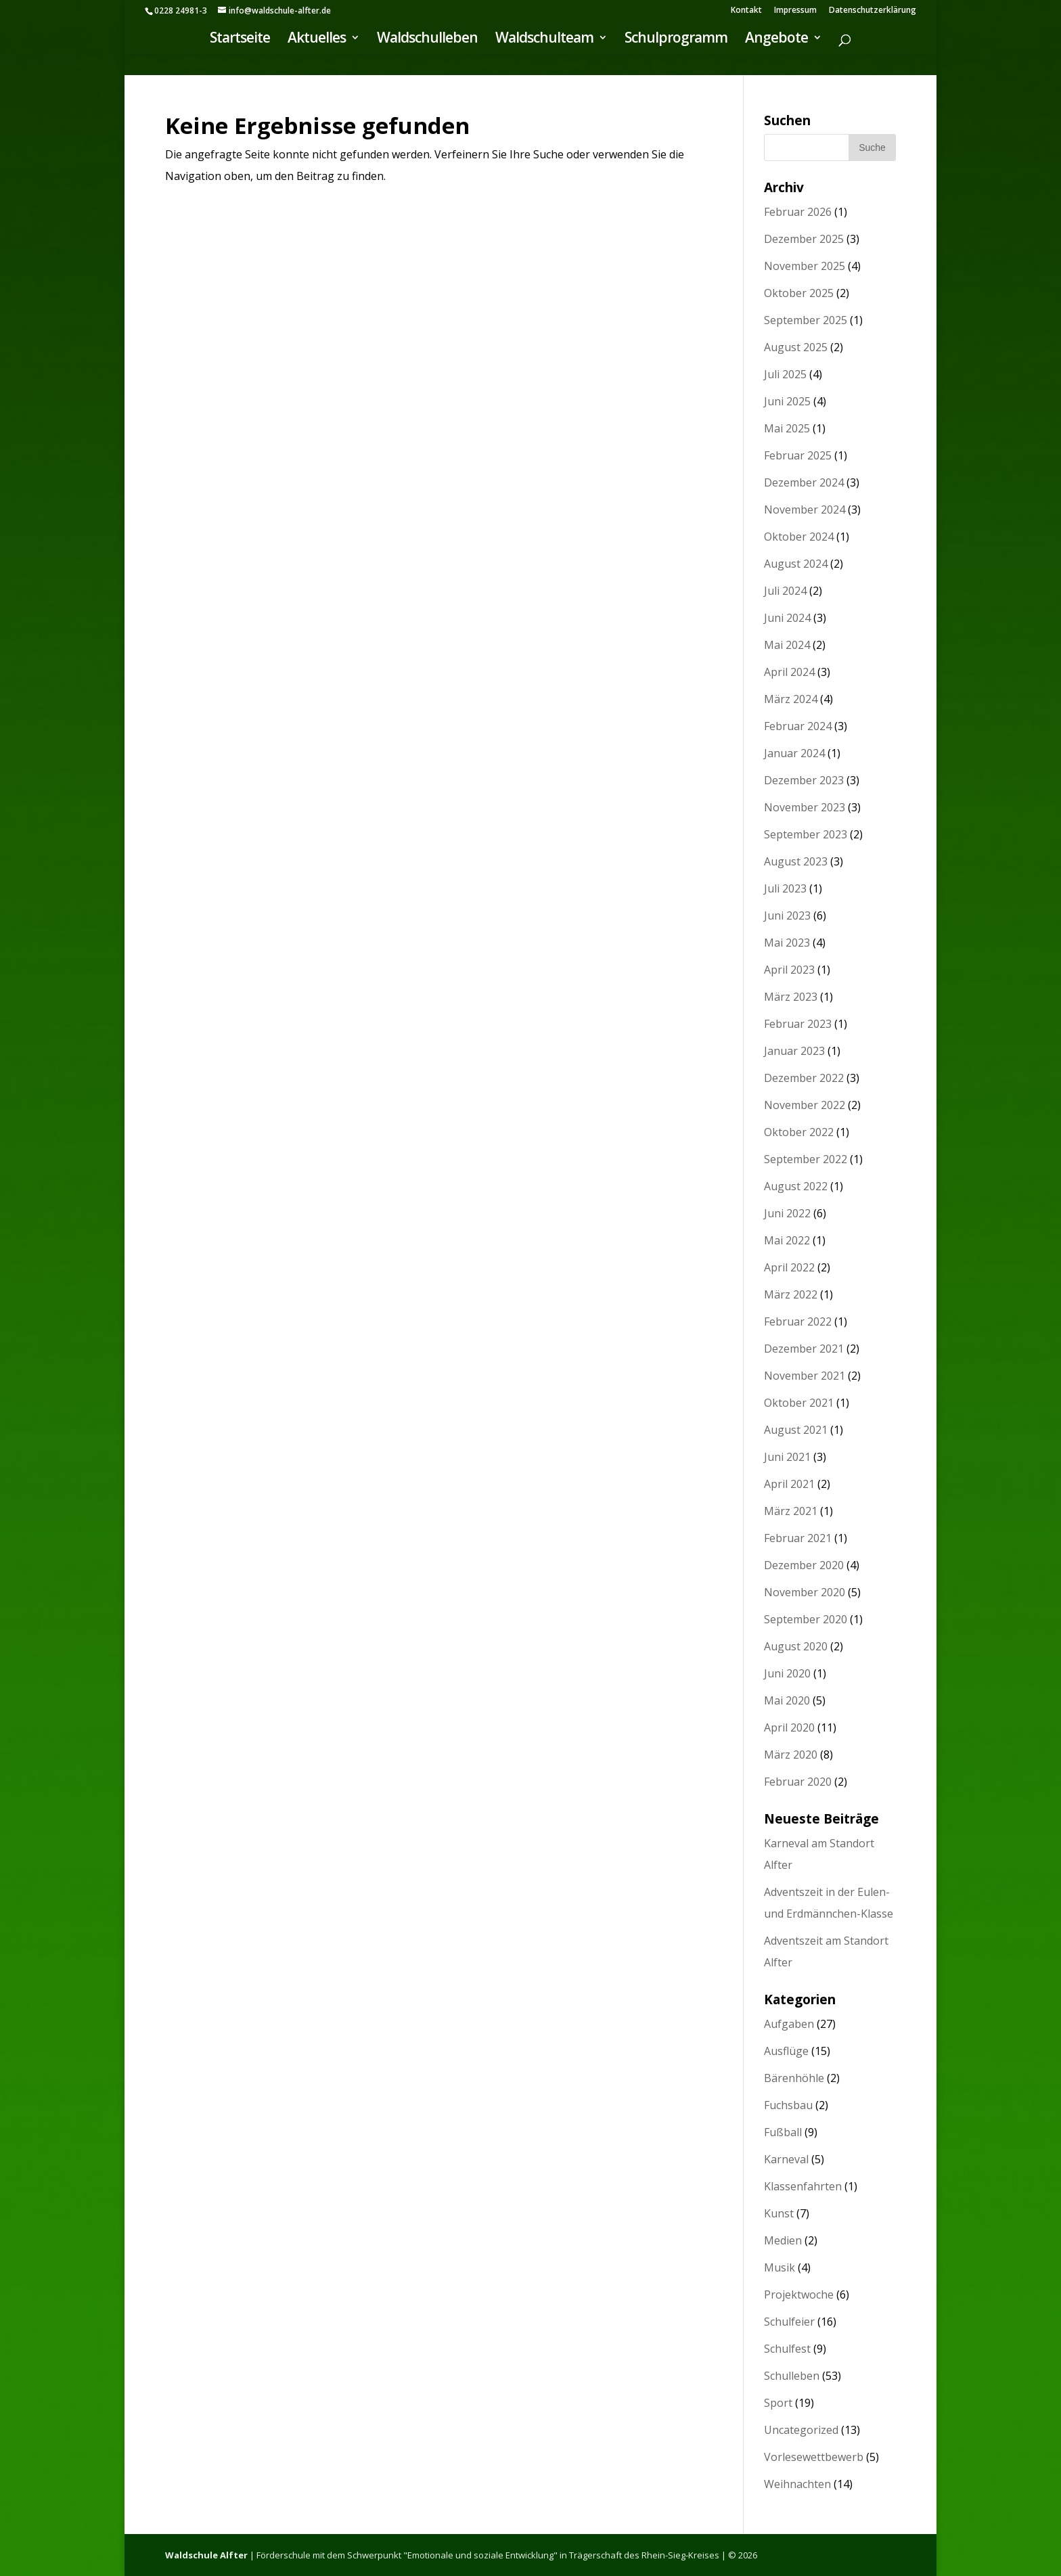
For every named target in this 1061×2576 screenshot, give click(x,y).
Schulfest (787, 2348)
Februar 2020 (798, 1781)
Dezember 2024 (804, 482)
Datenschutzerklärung (872, 11)
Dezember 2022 (804, 1077)
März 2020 (790, 1754)
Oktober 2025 (799, 293)
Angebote (776, 41)
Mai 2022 (787, 1240)
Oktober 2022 (799, 1132)
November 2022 (804, 1105)
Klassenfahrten (803, 2186)
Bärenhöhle (794, 2078)
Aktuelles (317, 41)
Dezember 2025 (804, 238)
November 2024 (804, 509)
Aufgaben (789, 2023)
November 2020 (804, 1592)
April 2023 (789, 969)
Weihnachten (797, 2484)
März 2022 (790, 1294)
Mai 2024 (787, 644)
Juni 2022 (787, 1213)
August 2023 (796, 861)
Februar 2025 (798, 455)
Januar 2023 (794, 1050)
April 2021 (789, 1483)
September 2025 (805, 320)
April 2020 (789, 1727)
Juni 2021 (787, 1456)
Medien (783, 2240)
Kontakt (746, 11)
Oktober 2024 (799, 536)
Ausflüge (786, 2050)
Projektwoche (799, 2294)
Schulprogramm (676, 41)
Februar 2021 (798, 1538)
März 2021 (790, 1511)
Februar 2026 (798, 211)
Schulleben (791, 2375)
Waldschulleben (427, 41)
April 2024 (789, 671)
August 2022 (796, 1186)
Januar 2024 (794, 753)
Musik (779, 2267)
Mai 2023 (787, 942)
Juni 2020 (787, 1673)
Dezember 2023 (804, 780)
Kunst (779, 2213)
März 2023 (790, 996)
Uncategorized (801, 2429)
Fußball (783, 2132)
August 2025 (796, 347)
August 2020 (796, 1646)
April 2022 (789, 1267)
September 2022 (805, 1159)
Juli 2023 (785, 888)
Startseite (240, 41)
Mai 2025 (787, 428)
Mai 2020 (787, 1700)
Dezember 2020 (804, 1565)
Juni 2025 (787, 401)
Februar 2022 (798, 1321)
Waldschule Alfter (206, 2555)
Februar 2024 (798, 726)
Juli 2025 (785, 374)
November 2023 (804, 807)
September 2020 (805, 1619)
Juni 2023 (787, 915)
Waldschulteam (544, 41)
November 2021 (804, 1375)
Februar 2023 (798, 1023)
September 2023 (805, 834)
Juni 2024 (787, 617)
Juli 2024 (785, 590)
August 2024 (796, 563)
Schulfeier (789, 2321)
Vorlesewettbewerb (813, 2456)
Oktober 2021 (799, 1402)
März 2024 (790, 699)
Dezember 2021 (804, 1348)
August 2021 (796, 1429)
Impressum (795, 11)
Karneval (786, 2159)
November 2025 (804, 265)
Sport (778, 2402)
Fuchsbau (788, 2105)
